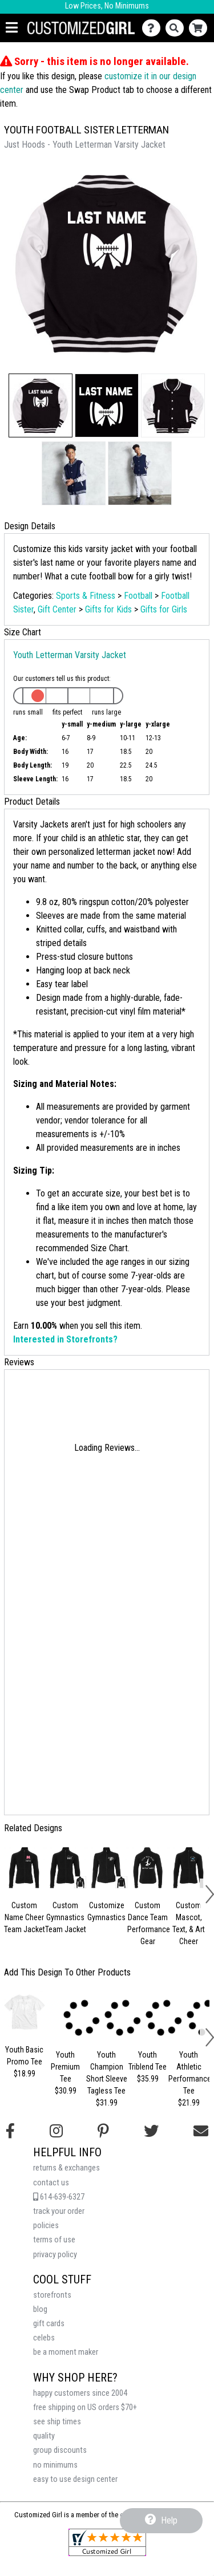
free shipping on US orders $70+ (85, 2407)
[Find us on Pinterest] (103, 2131)
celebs (44, 2338)
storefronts (52, 2295)
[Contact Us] (153, 28)
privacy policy (55, 2254)
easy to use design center (75, 2479)
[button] (40, 405)
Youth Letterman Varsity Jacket (69, 655)
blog (40, 2309)
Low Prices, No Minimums (107, 6)
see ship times (57, 2422)
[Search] (177, 28)
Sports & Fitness (85, 595)
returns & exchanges (66, 2168)
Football (138, 595)
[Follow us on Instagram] (56, 2131)
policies (46, 2225)
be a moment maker (65, 2352)
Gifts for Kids (108, 609)
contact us (51, 2183)
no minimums (55, 2465)
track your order (58, 2211)
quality (44, 2436)
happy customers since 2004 (80, 2393)
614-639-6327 (58, 2197)
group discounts (60, 2450)
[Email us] (200, 2131)
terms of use (54, 2240)
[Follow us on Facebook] (10, 2131)
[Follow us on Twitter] (151, 2131)
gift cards (48, 2323)
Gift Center (57, 609)
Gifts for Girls (163, 609)
